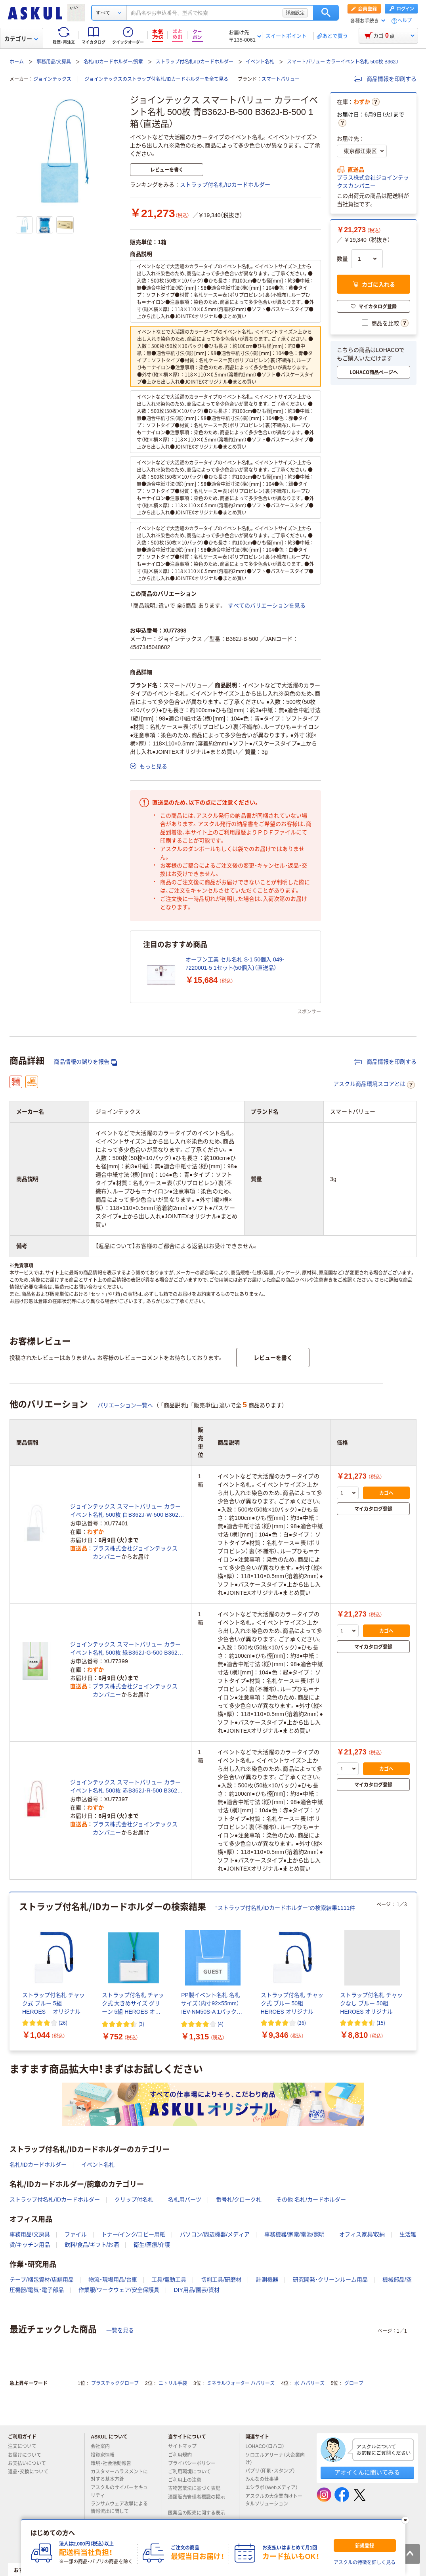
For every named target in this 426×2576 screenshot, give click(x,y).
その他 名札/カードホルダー (311, 2199)
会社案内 (103, 2446)
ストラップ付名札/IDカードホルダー (194, 62)
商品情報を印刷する (385, 79)
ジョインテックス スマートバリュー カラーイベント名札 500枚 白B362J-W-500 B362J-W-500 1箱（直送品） (126, 1511)
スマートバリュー (281, 79)
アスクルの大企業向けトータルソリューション (273, 2500)
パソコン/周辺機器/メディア (215, 2234)
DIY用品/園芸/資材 (196, 2290)
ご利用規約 (183, 2455)
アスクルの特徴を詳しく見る (364, 2562)
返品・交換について (31, 2472)
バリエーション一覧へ (125, 1405)
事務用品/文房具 (53, 62)
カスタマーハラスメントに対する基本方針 (119, 2475)
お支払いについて (30, 2463)
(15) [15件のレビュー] (380, 2022)
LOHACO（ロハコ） (268, 2446)
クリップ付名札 (134, 2199)
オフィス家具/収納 (362, 2234)
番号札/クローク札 (239, 2199)
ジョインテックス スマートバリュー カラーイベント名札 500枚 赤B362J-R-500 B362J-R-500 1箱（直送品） (126, 1787)
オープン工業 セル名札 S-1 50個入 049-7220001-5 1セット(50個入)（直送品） (234, 963)
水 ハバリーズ (309, 2383)
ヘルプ (404, 20)
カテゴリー (21, 39)
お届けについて (28, 2455)
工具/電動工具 (168, 2279)
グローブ (353, 2383)
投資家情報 (106, 2455)
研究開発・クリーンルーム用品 (330, 2279)
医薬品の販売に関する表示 (196, 2516)
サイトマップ (182, 2446)
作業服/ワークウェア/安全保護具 (118, 2290)
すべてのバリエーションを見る (267, 605)
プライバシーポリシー (195, 2463)
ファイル (76, 2234)
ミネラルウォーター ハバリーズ (241, 2383)
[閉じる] (405, 2520)
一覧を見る (120, 2330)
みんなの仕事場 (265, 2479)
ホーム (17, 62)
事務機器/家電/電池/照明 (294, 2234)
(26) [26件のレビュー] (63, 2022)
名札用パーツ (184, 2199)
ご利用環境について (192, 2472)
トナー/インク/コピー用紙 (133, 2234)
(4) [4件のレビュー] (221, 2023)
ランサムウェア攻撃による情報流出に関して (119, 2507)
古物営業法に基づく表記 (197, 2488)
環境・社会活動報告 (114, 2463)
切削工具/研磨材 (221, 2279)
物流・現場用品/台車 (112, 2279)
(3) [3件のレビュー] (141, 2023)
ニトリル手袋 (173, 2383)
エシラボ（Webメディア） (274, 2487)
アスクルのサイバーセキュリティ (119, 2491)
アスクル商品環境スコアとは (374, 1085)
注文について (25, 2446)
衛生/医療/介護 (152, 2245)
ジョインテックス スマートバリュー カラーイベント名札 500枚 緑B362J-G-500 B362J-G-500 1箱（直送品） (126, 1649)
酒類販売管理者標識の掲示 (196, 2500)
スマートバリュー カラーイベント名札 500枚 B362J (342, 62)
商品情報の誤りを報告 (85, 1062)
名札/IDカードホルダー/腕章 (113, 62)
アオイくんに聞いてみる (367, 2472)
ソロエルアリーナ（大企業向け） (275, 2458)
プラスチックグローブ (115, 2383)
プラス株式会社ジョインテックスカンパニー (373, 181)
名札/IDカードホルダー (38, 2164)
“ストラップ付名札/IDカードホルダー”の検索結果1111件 (285, 1908)
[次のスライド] (415, 1972)
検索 (326, 13)
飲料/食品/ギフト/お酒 (92, 2245)
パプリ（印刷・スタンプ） (273, 2471)
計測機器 (267, 2279)
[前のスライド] (11, 1972)
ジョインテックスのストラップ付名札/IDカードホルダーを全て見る (156, 79)
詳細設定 (295, 12)
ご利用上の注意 (188, 2480)
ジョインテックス (52, 79)
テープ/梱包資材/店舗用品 (42, 2279)
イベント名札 (260, 62)
